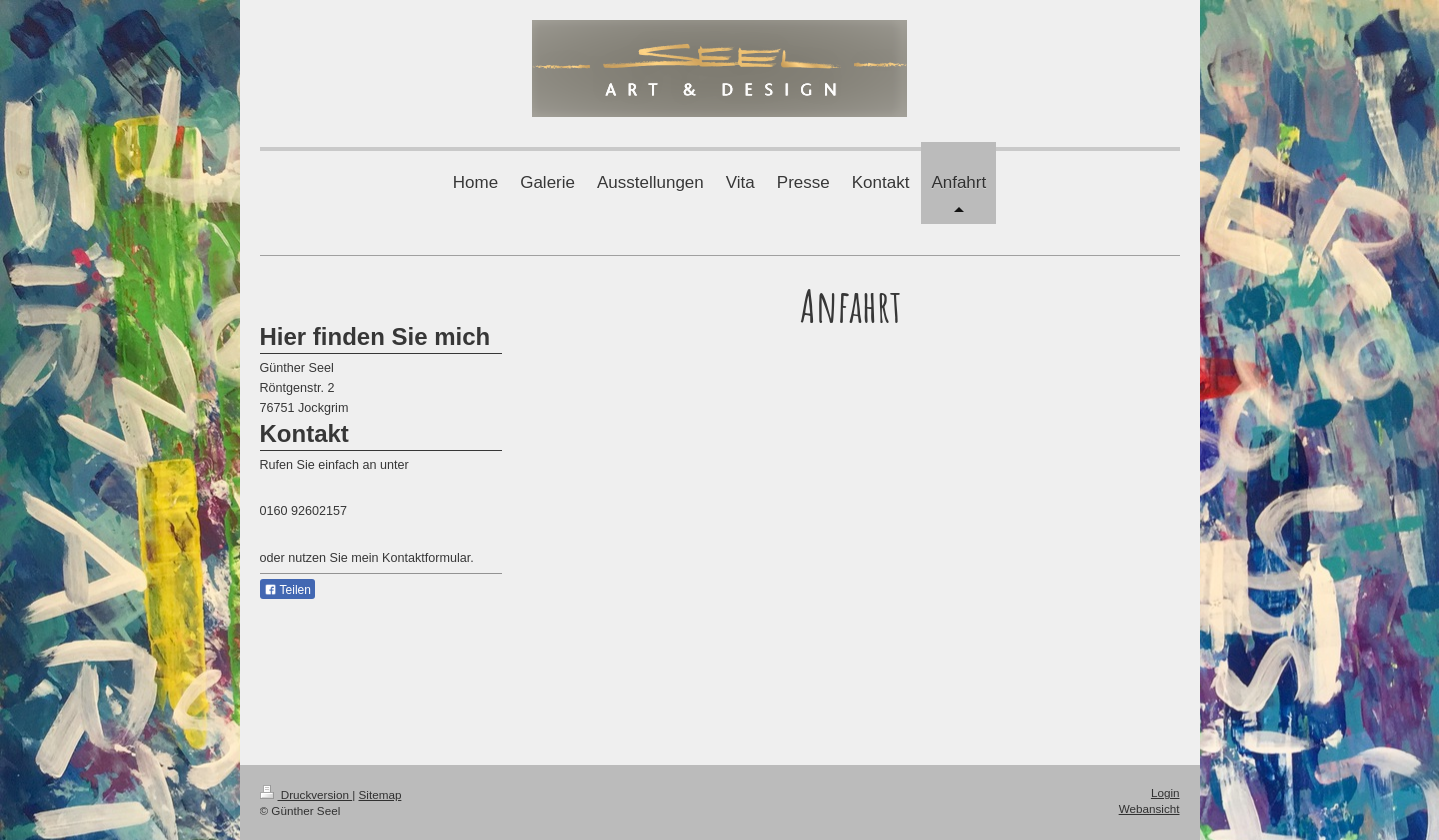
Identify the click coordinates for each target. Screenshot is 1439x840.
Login (1165, 792)
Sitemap (380, 794)
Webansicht (1149, 808)
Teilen (287, 590)
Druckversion (306, 794)
